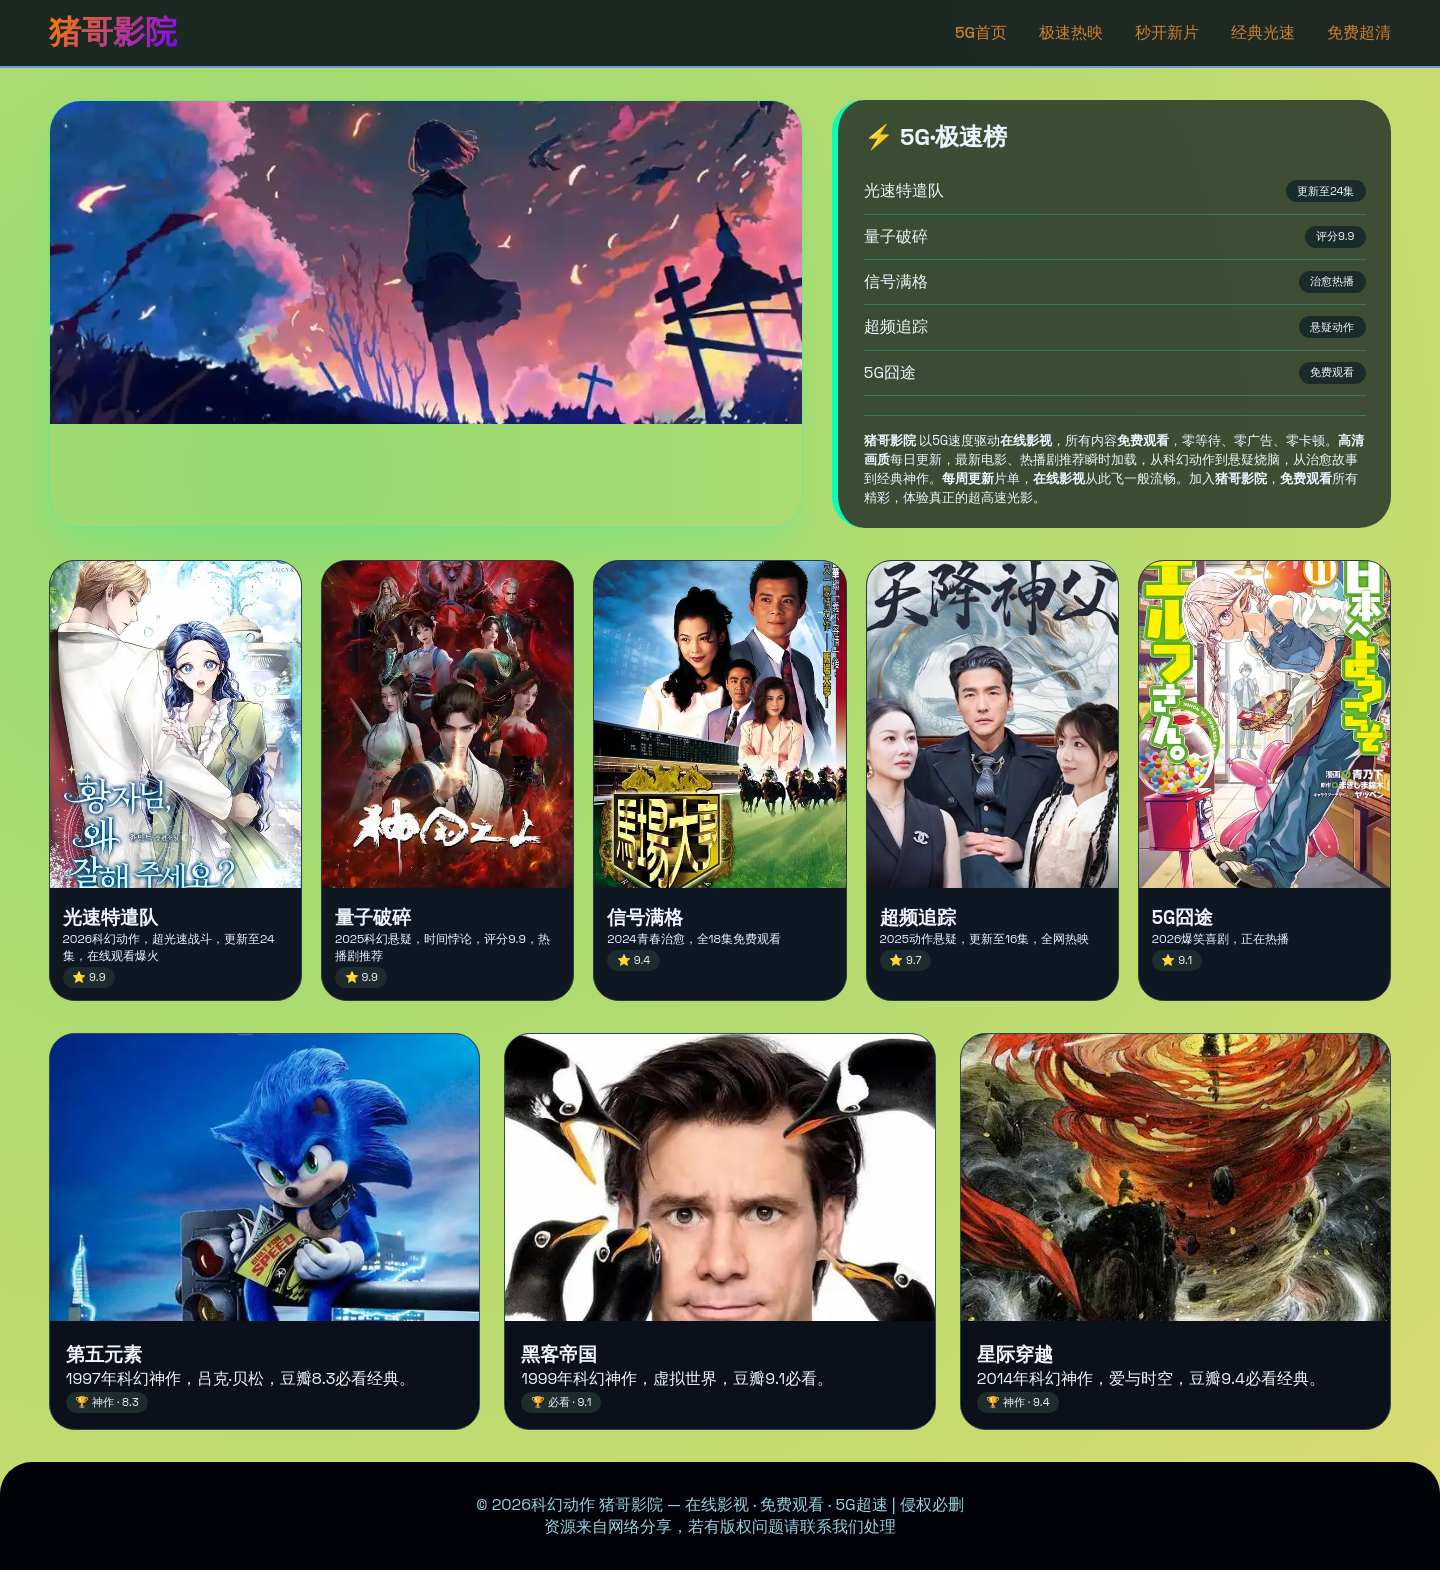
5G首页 (981, 32)
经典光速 (1263, 32)
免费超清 (1359, 32)
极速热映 (1071, 32)
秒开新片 (1167, 32)
